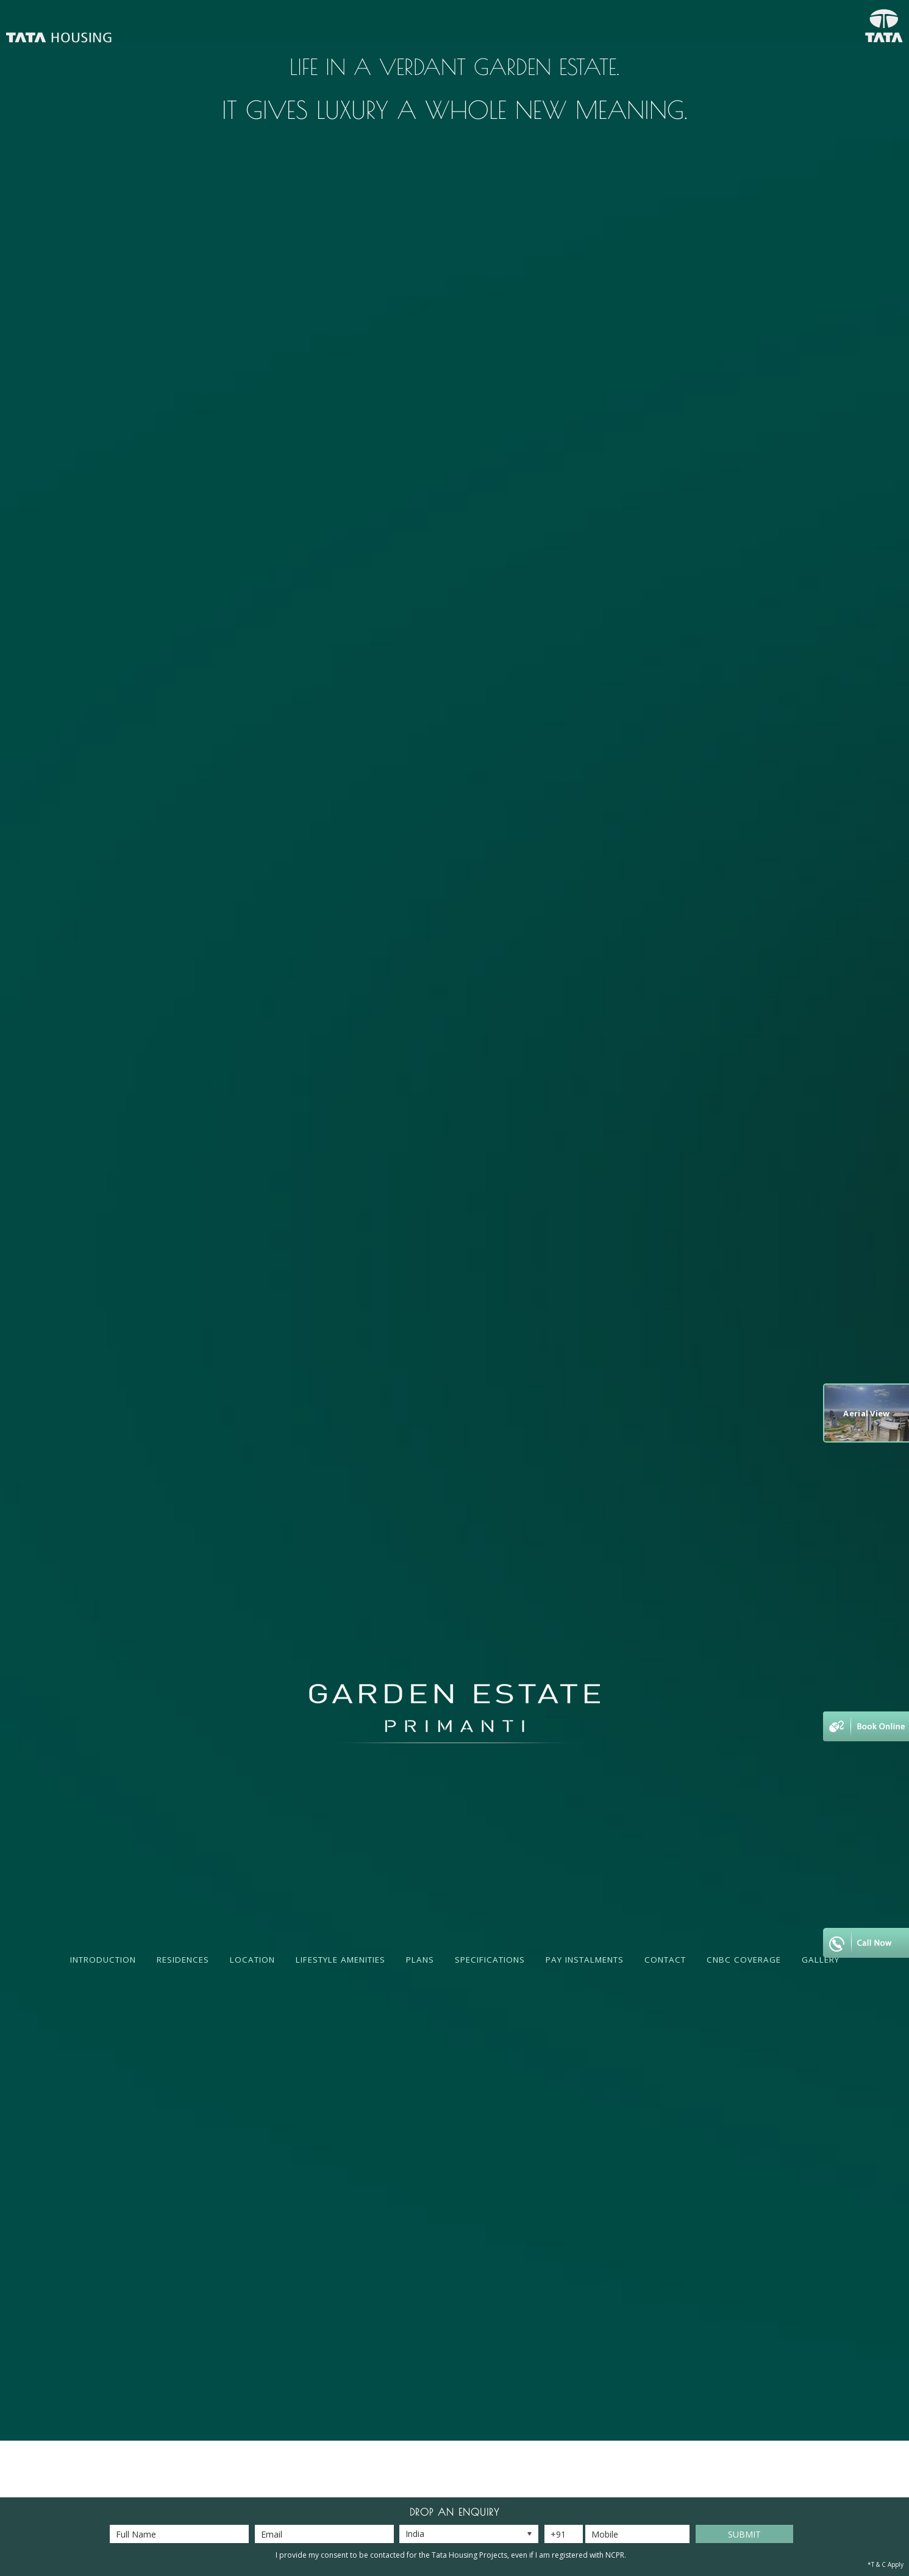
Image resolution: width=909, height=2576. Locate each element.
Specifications (490, 1959)
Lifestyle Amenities (340, 1959)
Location (252, 1959)
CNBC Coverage (744, 1959)
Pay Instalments (585, 1959)
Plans (420, 1959)
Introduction (103, 1959)
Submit (744, 2534)
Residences (183, 1959)
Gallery (820, 1959)
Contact (665, 1959)
